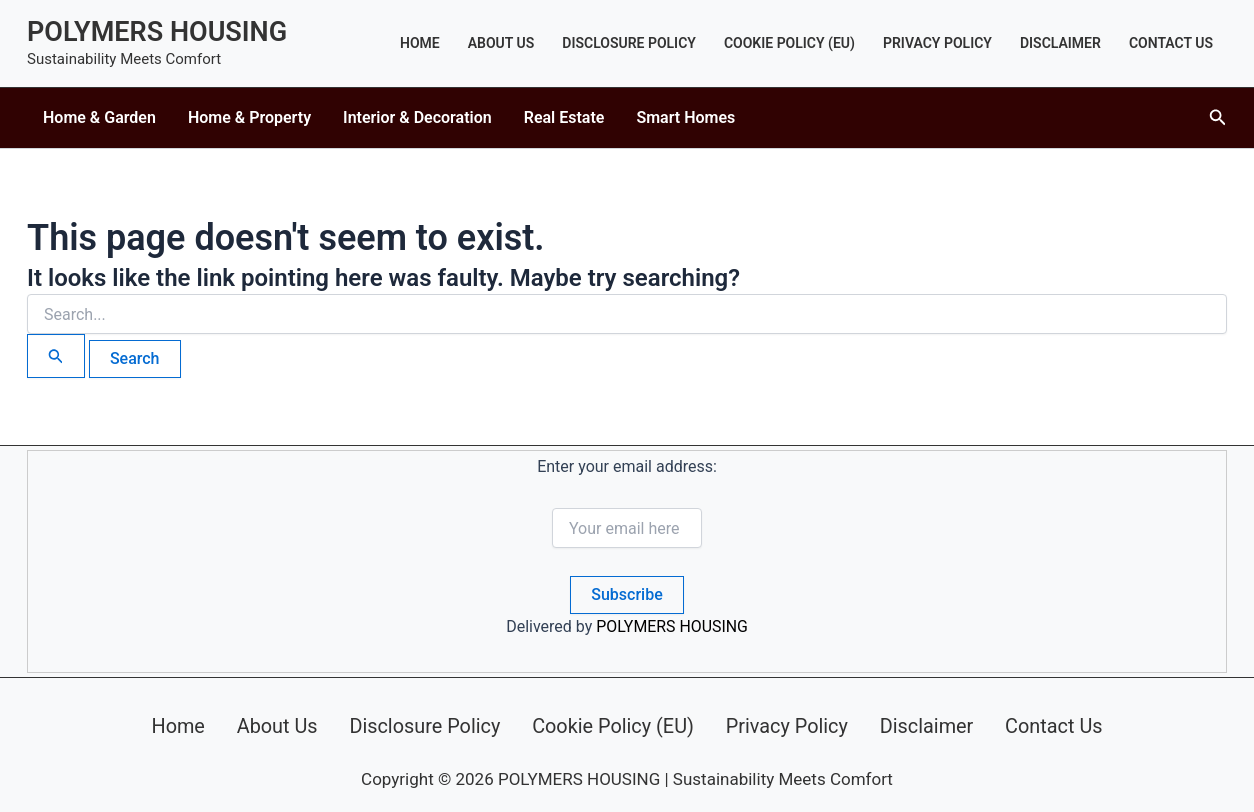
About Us (501, 43)
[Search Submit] (56, 356)
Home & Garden (99, 117)
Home (420, 43)
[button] (1218, 117)
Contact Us (1171, 43)
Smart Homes (685, 117)
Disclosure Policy (629, 43)
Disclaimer (1060, 43)
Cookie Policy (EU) (789, 43)
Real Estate (564, 117)
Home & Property (249, 117)
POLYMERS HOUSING (157, 32)
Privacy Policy (937, 43)
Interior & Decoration (417, 117)
